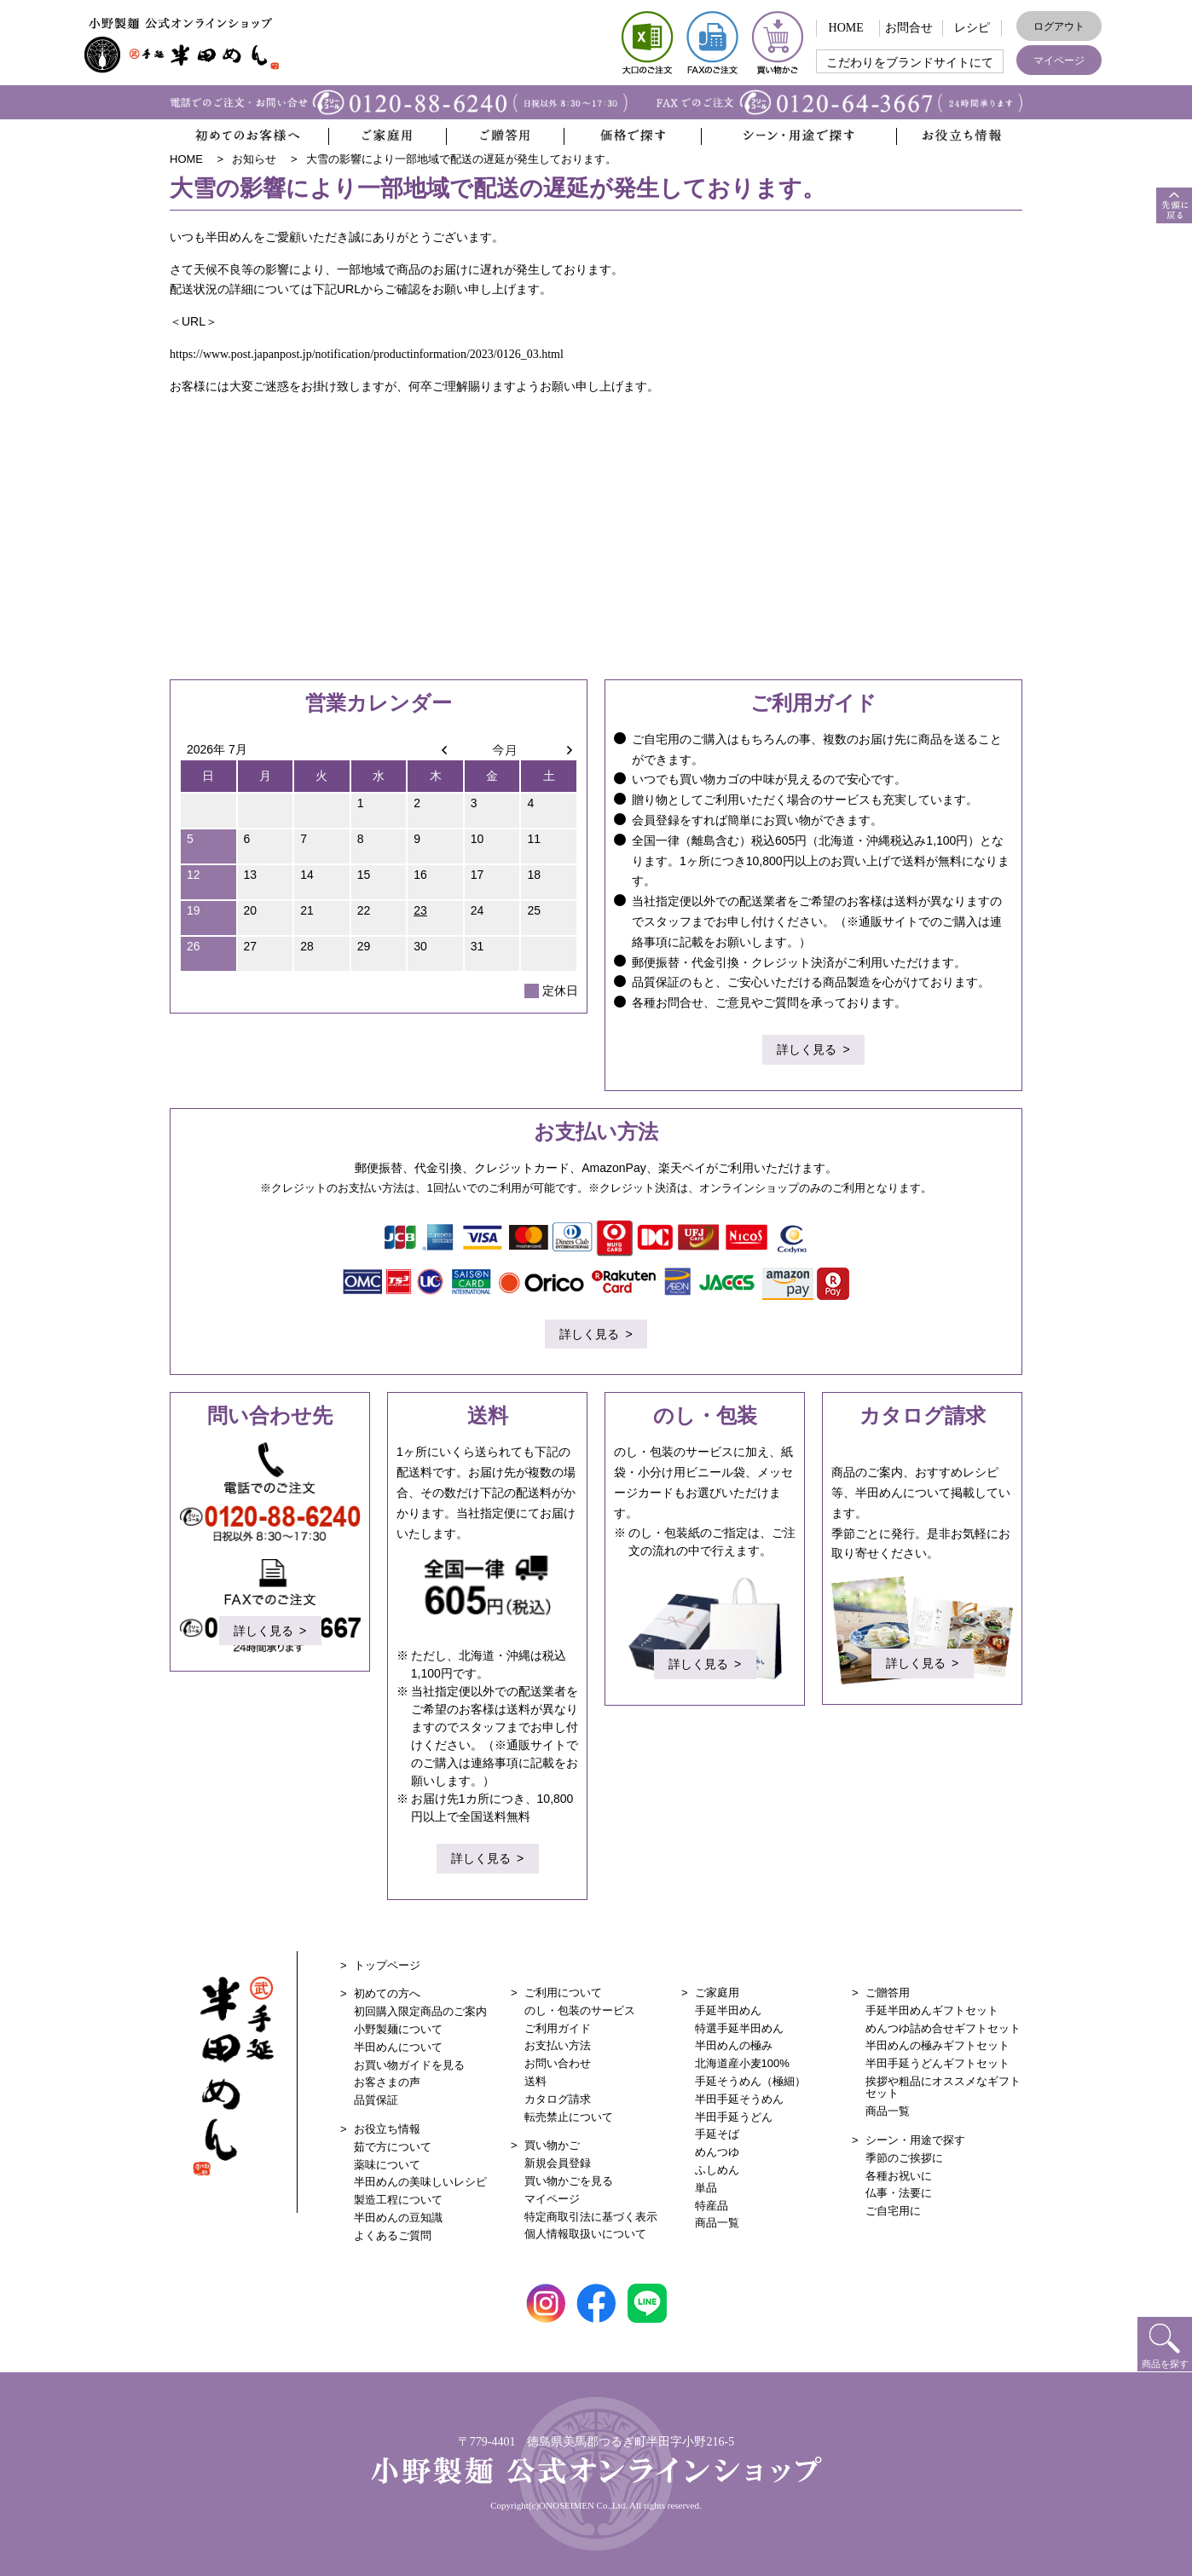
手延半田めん (728, 2010)
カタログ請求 (557, 2099)
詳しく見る (806, 1052)
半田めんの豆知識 (398, 2217)
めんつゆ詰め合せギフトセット (943, 2028)
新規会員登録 (557, 2163)
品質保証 (376, 2100)
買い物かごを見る (568, 2181)
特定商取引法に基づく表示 (590, 2216)
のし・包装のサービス (579, 2010)
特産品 (711, 2205)
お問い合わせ (557, 2063)
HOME (846, 27)
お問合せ (909, 27)
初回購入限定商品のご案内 (420, 2011)
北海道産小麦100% (742, 2063)
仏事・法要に (898, 2192)
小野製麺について (398, 2029)
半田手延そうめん (739, 2099)
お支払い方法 (557, 2045)
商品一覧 (717, 2222)
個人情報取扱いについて (585, 2233)
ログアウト (1059, 26)
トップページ (387, 1965)
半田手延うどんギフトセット (937, 2063)
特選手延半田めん (739, 2028)
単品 (706, 2187)
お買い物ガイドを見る (409, 2065)
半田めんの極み (733, 2045)
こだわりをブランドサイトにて (909, 62)
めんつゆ (717, 2152)
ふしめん (717, 2169)
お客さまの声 (387, 2082)
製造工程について (398, 2199)
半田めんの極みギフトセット (937, 2045)
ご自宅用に (893, 2210)
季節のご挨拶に (904, 2157)
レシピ (972, 27)
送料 (535, 2081)
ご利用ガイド (557, 2028)
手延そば (717, 2134)
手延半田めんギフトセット (931, 2010)
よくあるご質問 (392, 2235)
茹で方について (392, 2146)
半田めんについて (398, 2047)
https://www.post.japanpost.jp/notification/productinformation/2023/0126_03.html (367, 354)
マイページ (1059, 60)
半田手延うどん (733, 2117)
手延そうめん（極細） (750, 2081)
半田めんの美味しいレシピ (420, 2181)
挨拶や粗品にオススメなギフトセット (943, 2087)
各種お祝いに (898, 2175)
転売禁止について (568, 2117)
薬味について (387, 2164)
